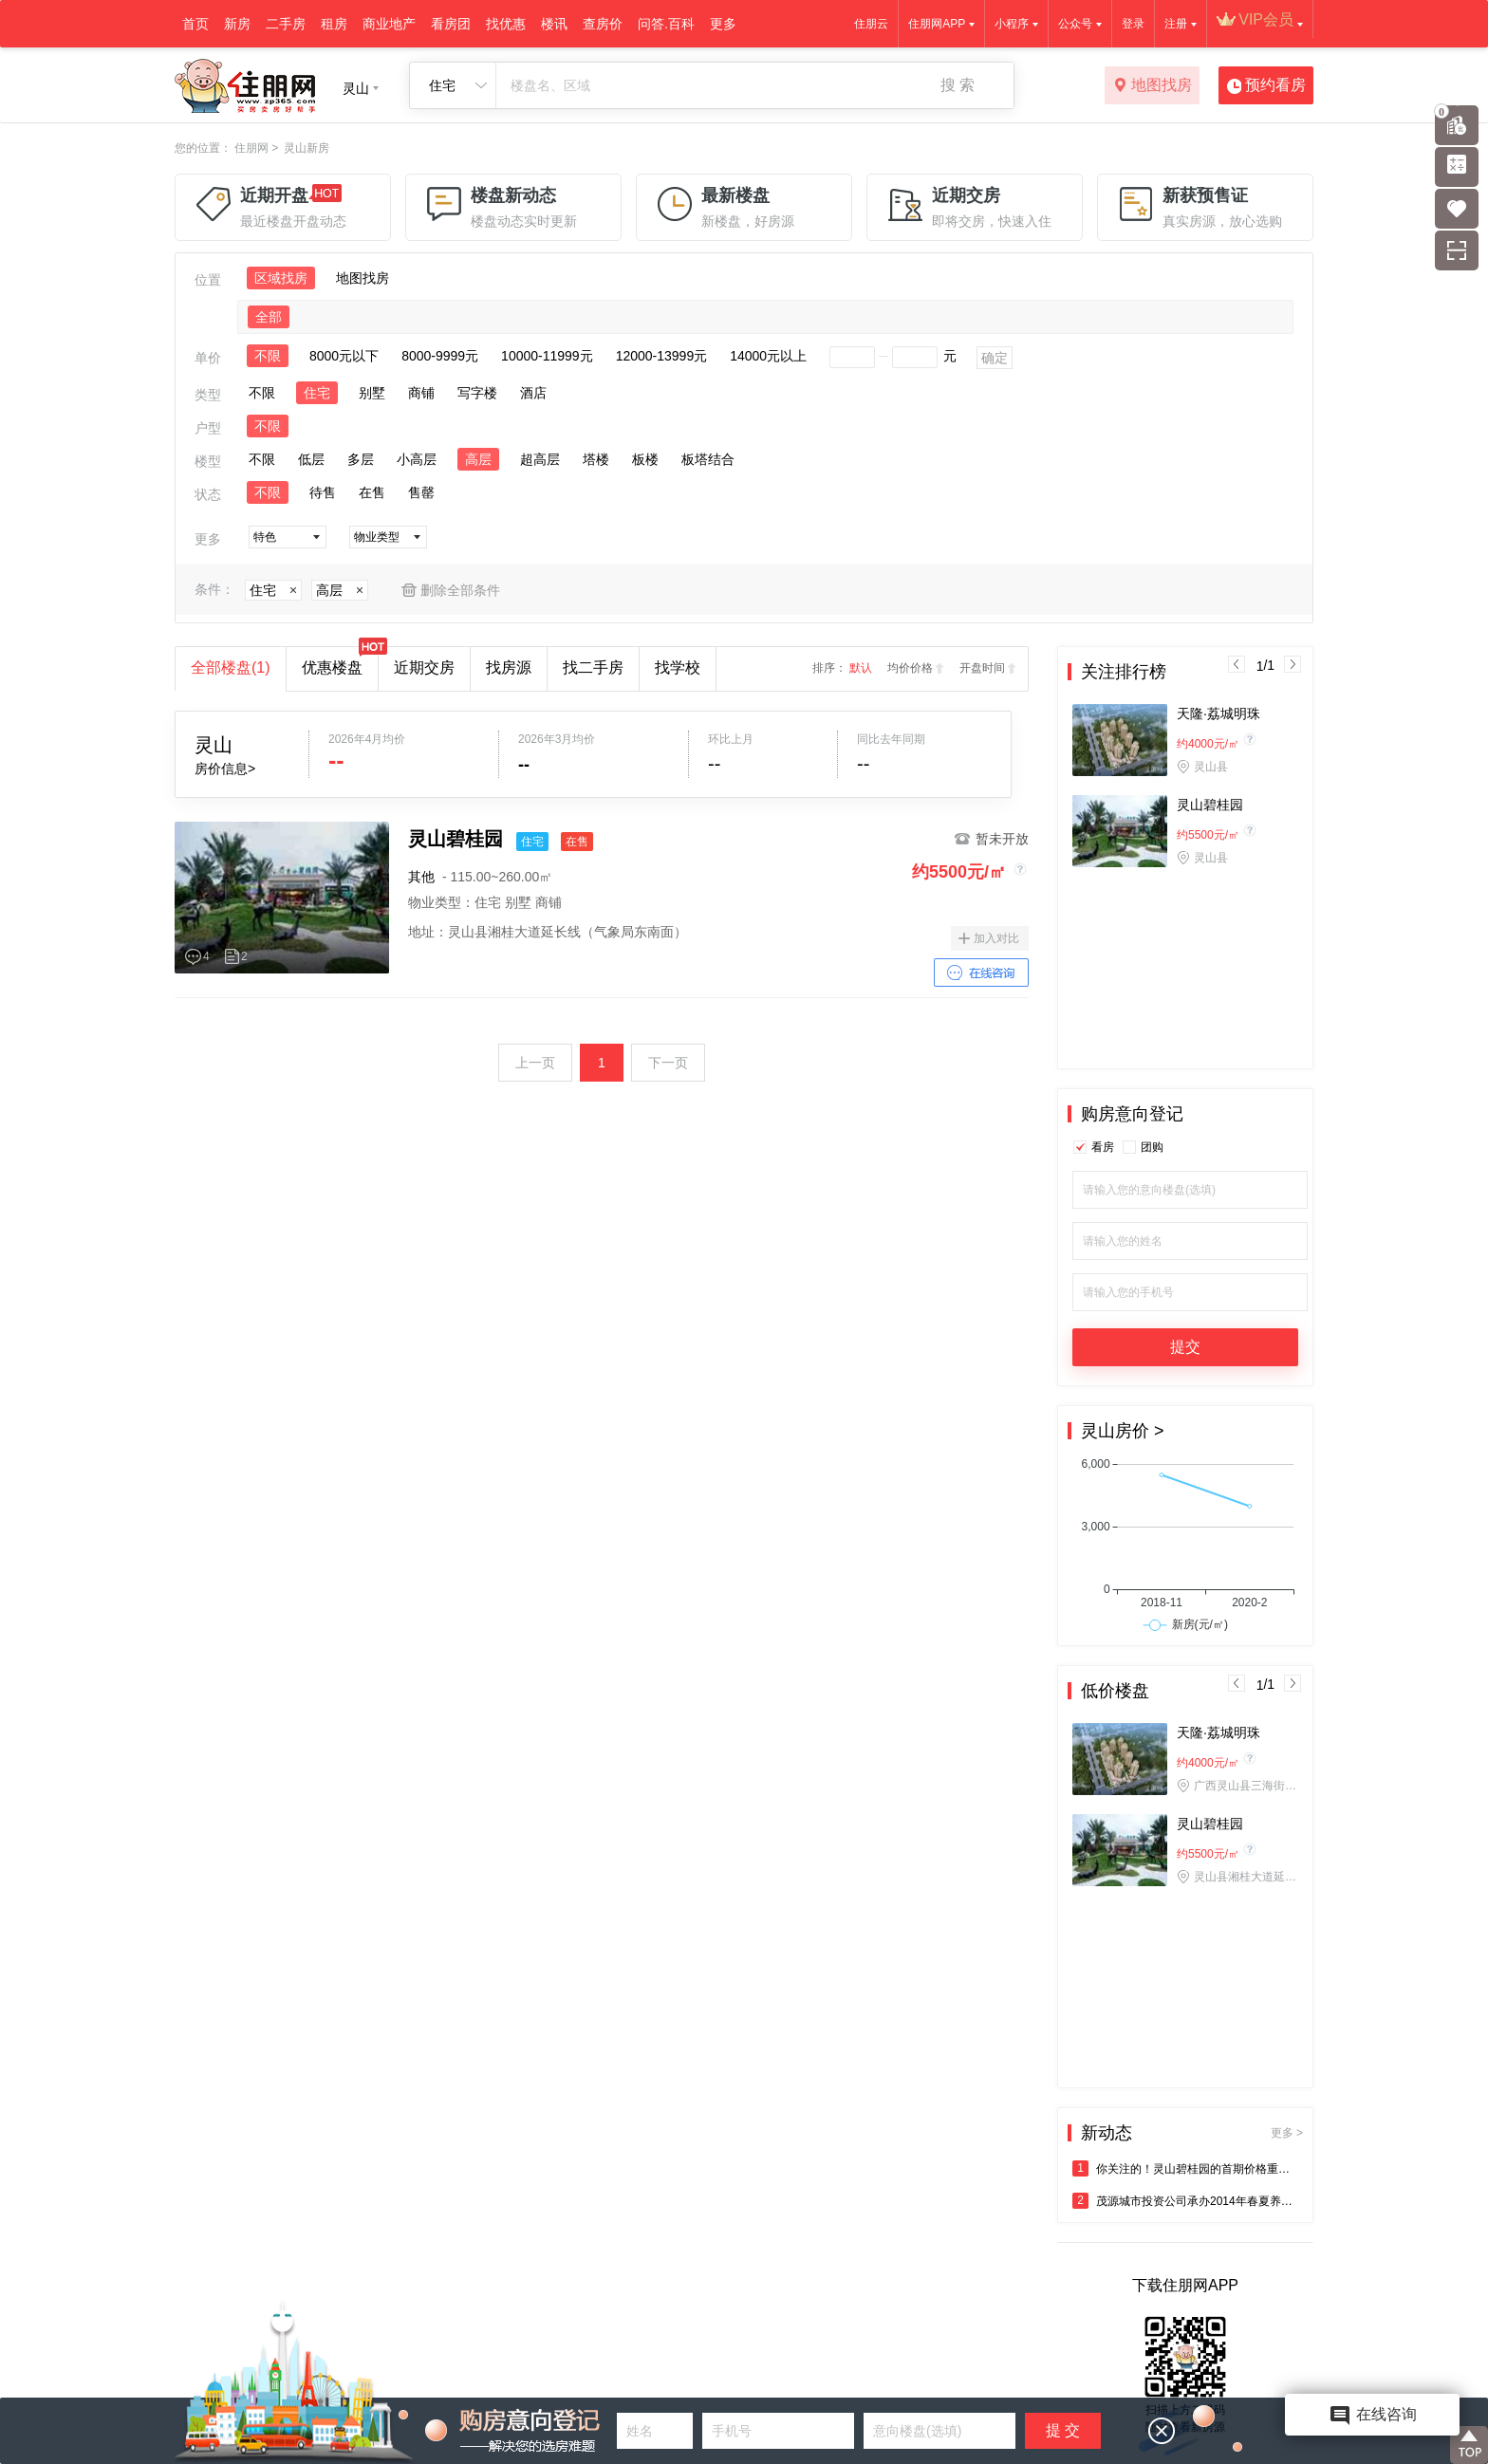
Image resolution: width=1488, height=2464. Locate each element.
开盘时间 (982, 668)
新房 (237, 23)
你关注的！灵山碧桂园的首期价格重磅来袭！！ (1185, 2168)
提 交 (1063, 2430)
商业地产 (389, 23)
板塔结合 (708, 459)
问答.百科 (666, 23)
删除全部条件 (460, 590)
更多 (723, 23)
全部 (268, 316)
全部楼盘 (230, 667)
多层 (360, 459)
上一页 (535, 1062)
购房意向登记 (1132, 1113)
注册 (1175, 23)
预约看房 (1266, 86)
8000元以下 (344, 355)
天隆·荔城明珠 (1218, 713)
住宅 (317, 392)
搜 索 (957, 85)
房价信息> (225, 768)
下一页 (668, 1062)
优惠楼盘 (340, 661)
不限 (267, 355)
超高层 (540, 459)
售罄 (421, 492)
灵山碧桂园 (1210, 804)
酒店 (533, 392)
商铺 (421, 392)
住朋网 (251, 148)
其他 (421, 876)
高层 (478, 459)
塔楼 (596, 459)
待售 (322, 492)
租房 (334, 23)
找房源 (508, 667)
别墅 (372, 392)
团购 (1152, 1147)
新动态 (1192, 2132)
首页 (195, 23)
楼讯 (554, 23)
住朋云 (871, 23)
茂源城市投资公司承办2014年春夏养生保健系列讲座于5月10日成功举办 (1185, 2201)
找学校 (677, 667)
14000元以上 (768, 355)
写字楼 (477, 392)
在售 (372, 492)
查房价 (603, 23)
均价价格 (910, 668)
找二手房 (593, 667)
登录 (1133, 23)
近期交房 (424, 667)
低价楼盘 (1115, 1690)
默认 (860, 668)
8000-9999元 (439, 355)
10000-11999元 (547, 355)
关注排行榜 (1123, 671)
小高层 (417, 459)
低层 (311, 459)
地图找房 (1152, 86)
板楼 (645, 459)
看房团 (451, 23)
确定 (994, 357)
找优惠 (506, 23)
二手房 (286, 23)
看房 (1102, 1147)
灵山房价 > (1122, 1430)
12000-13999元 (662, 355)
